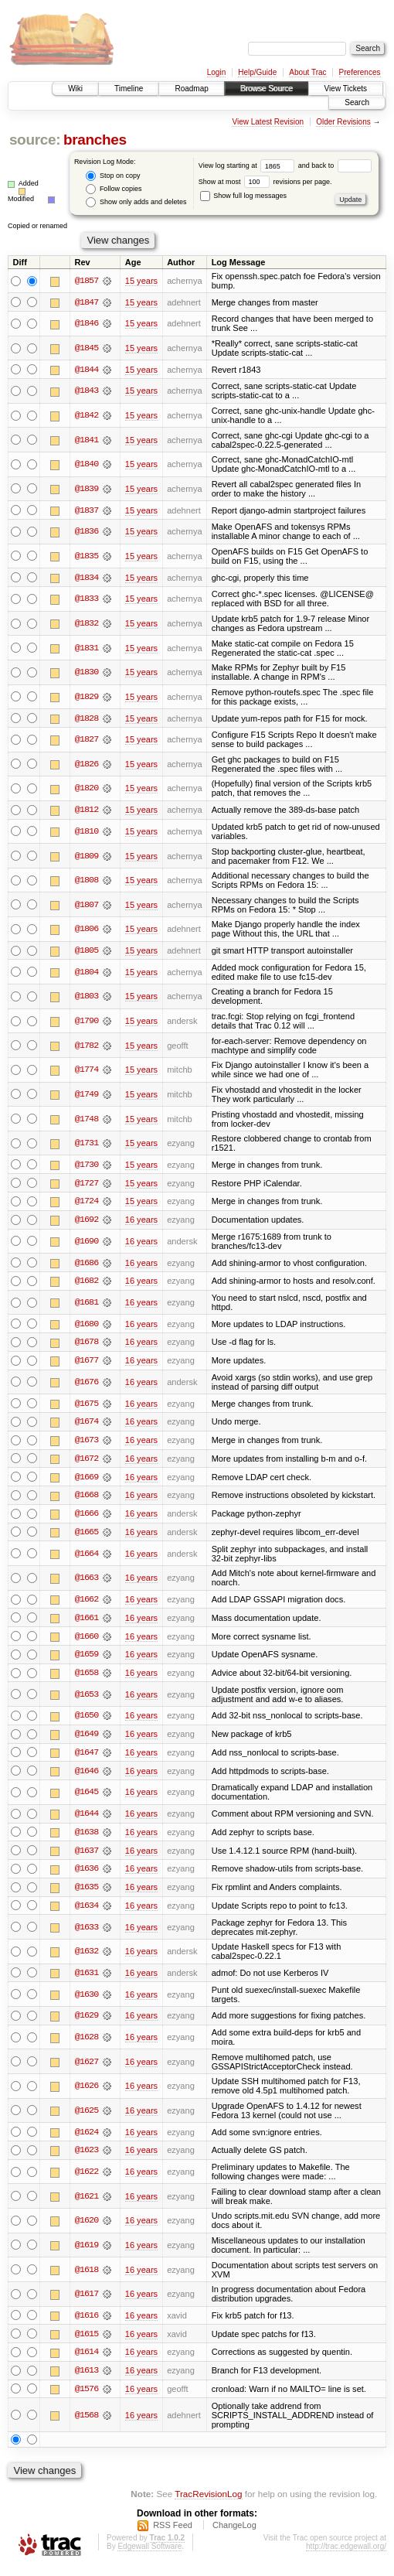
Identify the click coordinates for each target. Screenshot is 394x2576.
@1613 (86, 2379)
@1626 (86, 2093)
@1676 (86, 1385)
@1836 (86, 532)
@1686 (86, 1264)
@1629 (86, 2023)
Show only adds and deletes (136, 202)
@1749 (86, 1096)
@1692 (86, 1222)
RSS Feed (172, 2533)
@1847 (86, 302)
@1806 (86, 930)
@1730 (86, 1166)
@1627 (86, 2069)
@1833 (86, 599)
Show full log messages (243, 196)
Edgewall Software (149, 2554)
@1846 (86, 324)
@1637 (86, 1857)
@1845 (86, 348)
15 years (141, 280)
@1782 (86, 1046)
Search (357, 102)
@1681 (86, 1304)
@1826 (86, 765)
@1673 (86, 1443)
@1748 (86, 1120)
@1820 (86, 789)
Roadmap (191, 88)
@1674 (86, 1424)
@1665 (86, 1536)
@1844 (86, 369)
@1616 (86, 2323)
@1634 (86, 1912)
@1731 (86, 1144)
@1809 (86, 857)
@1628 (86, 2045)
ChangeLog (234, 2533)
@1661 (86, 1622)
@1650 (86, 1720)
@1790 (86, 1022)
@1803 (86, 997)
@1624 (86, 2139)
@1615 (86, 2341)
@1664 (86, 1557)
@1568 (86, 2423)
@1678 (86, 1345)
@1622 (86, 2179)
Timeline (128, 88)
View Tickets (345, 88)
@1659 (86, 1659)
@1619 (86, 2253)
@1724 (86, 1203)
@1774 (86, 1071)
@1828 (86, 719)
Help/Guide (257, 72)
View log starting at (248, 165)
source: (34, 139)
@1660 (86, 1641)
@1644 (86, 1819)
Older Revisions (343, 122)
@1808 (86, 881)
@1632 (86, 1958)
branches (95, 139)
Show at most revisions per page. (265, 182)
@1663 (86, 1582)
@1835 (86, 557)
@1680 (86, 1326)
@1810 (86, 832)
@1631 (86, 1980)
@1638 (86, 1838)
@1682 (86, 1283)
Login (216, 72)
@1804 (86, 973)
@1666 (86, 1517)
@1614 (86, 2360)
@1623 (86, 2157)
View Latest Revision (268, 122)
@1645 (86, 1798)
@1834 (86, 577)
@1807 (86, 905)
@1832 (86, 624)
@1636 (86, 1875)
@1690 (86, 1243)
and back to (335, 165)
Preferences (360, 72)
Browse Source (266, 88)
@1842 (86, 416)
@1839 (86, 489)
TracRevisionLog (208, 2503)
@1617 (86, 2301)
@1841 (86, 440)
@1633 (86, 1934)
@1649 (86, 1739)
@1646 (86, 1776)
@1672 (86, 1461)
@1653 (86, 1700)
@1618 (86, 2277)
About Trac (307, 72)
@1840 (86, 465)
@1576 (86, 2397)
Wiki (75, 88)
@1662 (86, 1604)
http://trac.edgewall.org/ (346, 2554)
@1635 (86, 1894)
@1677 (86, 1363)
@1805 (86, 952)
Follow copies (113, 189)
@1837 (86, 510)
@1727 (86, 1185)
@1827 (86, 740)
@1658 (86, 1678)
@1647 (86, 1758)
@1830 (86, 673)
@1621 (86, 2204)
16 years (141, 1222)
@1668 (86, 1499)
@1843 (86, 391)
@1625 (86, 2118)
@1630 (86, 2001)
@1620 (86, 2228)
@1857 (86, 281)
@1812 (86, 810)
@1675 (86, 1406)
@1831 (86, 649)
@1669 (86, 1480)
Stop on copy (113, 176)
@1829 (86, 697)
